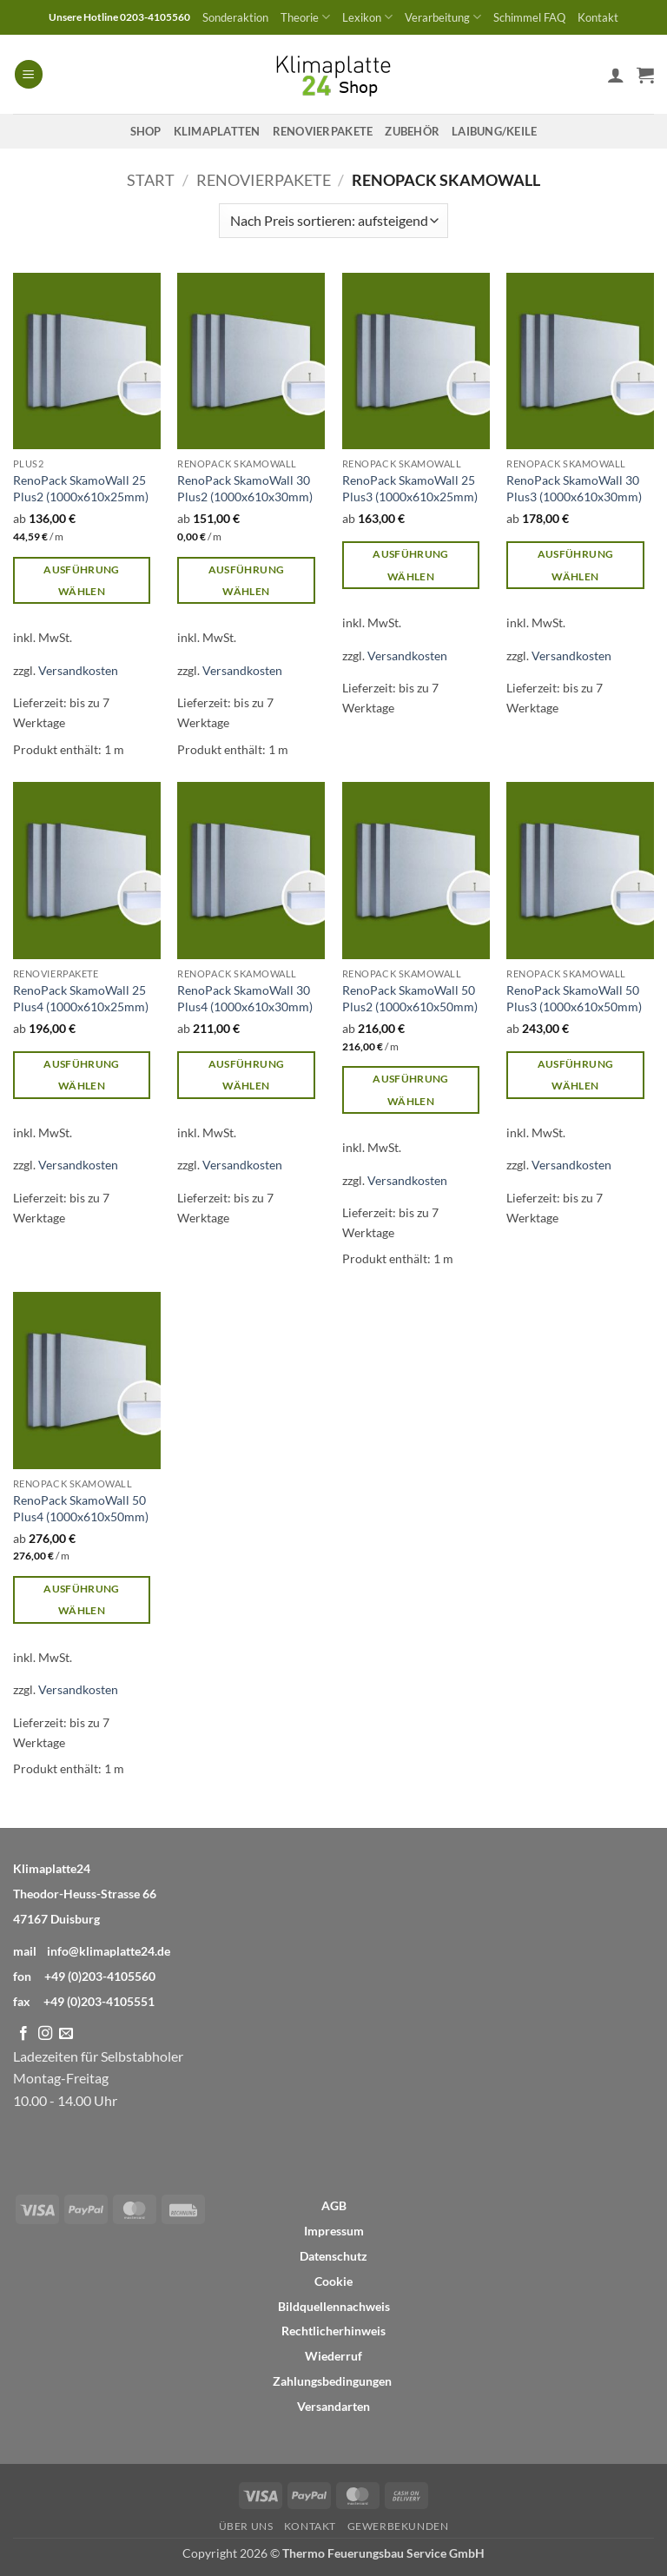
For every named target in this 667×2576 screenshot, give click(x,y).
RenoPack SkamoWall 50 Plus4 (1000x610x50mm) (81, 1508)
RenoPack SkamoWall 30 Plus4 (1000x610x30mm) (245, 998)
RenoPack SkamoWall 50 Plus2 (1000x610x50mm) (410, 998)
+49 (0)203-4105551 (99, 2001)
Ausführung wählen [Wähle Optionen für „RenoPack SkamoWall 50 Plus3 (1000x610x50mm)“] (575, 1074)
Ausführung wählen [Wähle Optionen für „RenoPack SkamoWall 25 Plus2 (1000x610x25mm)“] (81, 580)
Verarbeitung (443, 17)
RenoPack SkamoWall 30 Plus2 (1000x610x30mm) (245, 488)
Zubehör (412, 131)
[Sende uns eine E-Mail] (66, 2034)
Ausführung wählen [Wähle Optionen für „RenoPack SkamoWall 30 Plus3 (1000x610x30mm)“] (575, 564)
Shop (146, 131)
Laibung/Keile (494, 131)
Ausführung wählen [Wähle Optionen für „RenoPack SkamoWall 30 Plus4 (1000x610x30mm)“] (246, 1074)
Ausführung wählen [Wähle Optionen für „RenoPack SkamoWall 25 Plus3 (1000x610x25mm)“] (410, 564)
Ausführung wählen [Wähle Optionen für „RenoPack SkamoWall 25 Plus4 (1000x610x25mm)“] (81, 1074)
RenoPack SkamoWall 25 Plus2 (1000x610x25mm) (81, 488)
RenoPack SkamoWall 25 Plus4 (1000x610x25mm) (81, 998)
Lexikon (367, 17)
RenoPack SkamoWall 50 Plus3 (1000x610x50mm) (574, 998)
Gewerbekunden (398, 2526)
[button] (29, 74)
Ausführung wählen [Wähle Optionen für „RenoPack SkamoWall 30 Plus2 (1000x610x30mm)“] (246, 580)
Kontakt (598, 17)
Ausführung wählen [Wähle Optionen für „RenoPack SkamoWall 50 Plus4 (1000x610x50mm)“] (81, 1599)
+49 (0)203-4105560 (99, 1976)
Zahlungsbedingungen (332, 2381)
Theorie (305, 17)
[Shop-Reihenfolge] (333, 220)
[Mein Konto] (615, 75)
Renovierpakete (323, 131)
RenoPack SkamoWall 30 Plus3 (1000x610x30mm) (574, 488)
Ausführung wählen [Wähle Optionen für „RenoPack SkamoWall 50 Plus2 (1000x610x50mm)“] (410, 1089)
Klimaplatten (217, 131)
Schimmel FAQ (529, 17)
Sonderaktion (235, 17)
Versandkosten (78, 670)
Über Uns (246, 2526)
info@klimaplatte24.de (108, 1951)
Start (151, 179)
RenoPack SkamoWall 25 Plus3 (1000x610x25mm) (410, 488)
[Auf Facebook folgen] (23, 2034)
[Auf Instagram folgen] (45, 2034)
